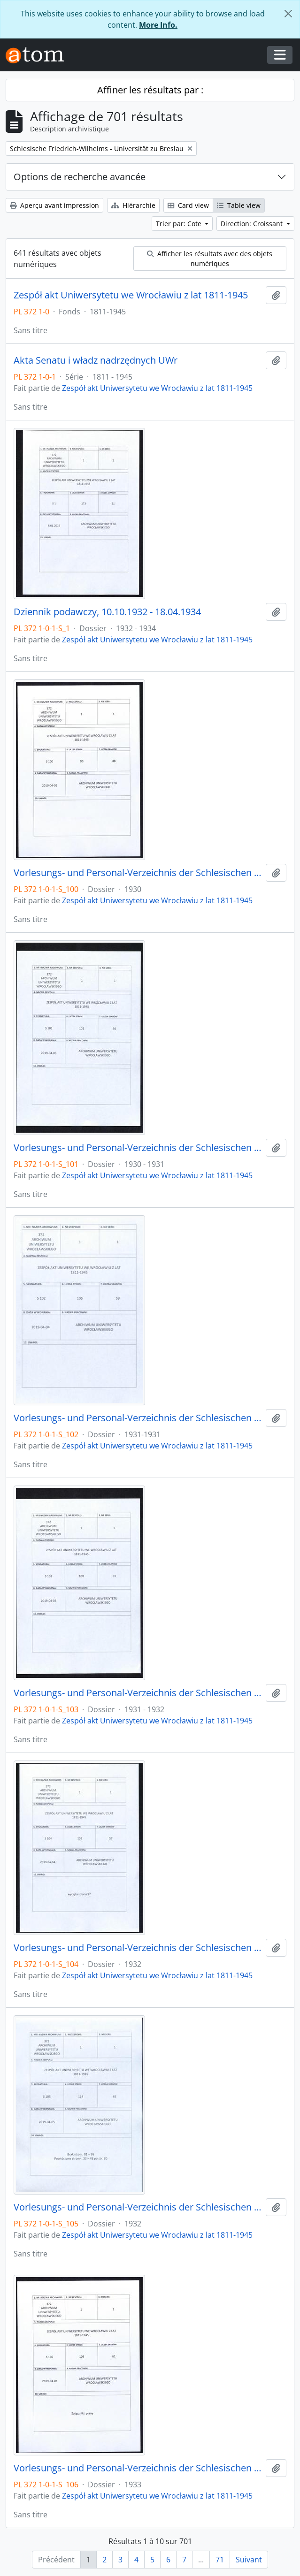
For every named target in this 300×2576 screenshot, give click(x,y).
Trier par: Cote (179, 223)
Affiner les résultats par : (150, 90)
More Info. (158, 25)
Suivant (249, 2559)
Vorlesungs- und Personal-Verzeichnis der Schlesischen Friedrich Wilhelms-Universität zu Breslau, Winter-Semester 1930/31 (138, 1147)
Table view (239, 205)
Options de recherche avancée (80, 176)
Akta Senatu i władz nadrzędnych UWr (95, 360)
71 (219, 2559)
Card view (188, 205)
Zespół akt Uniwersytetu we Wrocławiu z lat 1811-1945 (131, 295)
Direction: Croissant (253, 223)
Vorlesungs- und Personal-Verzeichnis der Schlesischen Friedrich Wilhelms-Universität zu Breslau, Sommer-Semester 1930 (138, 872)
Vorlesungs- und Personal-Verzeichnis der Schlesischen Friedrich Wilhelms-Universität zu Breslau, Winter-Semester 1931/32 (138, 1693)
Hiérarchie (133, 205)
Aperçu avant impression (54, 205)
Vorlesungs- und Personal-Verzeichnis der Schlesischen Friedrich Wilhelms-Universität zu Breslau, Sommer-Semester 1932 (138, 1947)
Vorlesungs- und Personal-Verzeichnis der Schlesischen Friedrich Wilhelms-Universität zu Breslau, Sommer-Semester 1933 (138, 2468)
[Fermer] (288, 13)
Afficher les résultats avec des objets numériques (209, 258)
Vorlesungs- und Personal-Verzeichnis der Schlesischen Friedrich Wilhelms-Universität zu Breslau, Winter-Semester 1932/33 (138, 2207)
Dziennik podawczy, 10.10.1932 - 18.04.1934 (107, 611)
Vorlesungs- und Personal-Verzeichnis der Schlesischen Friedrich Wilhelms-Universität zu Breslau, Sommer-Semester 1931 (138, 1418)
